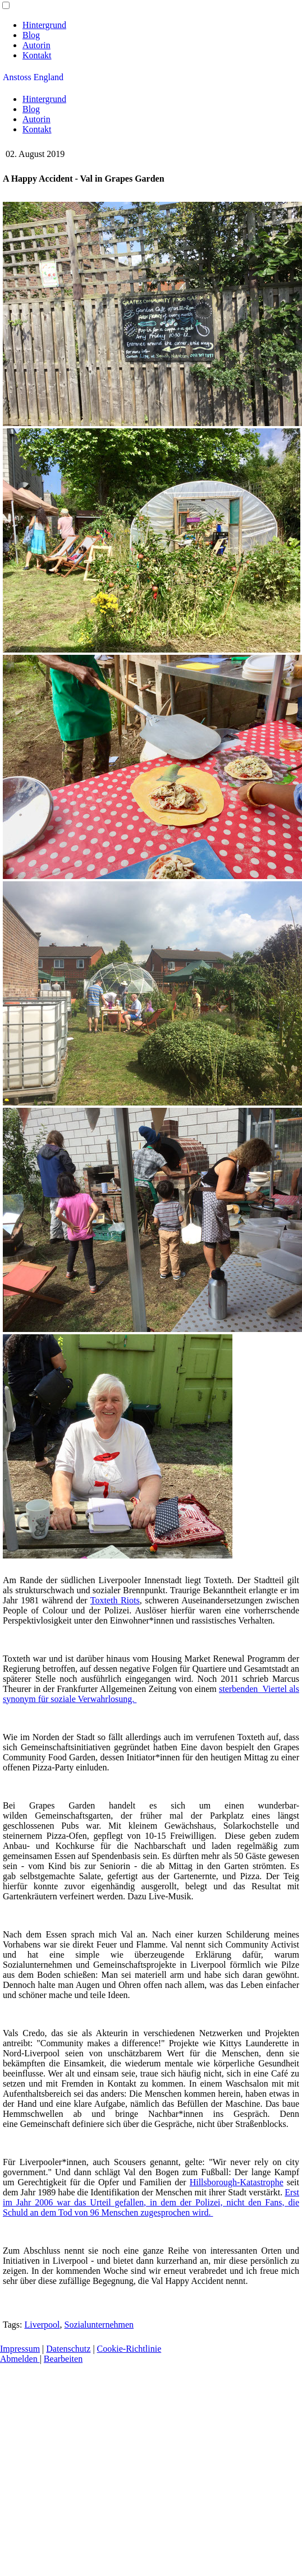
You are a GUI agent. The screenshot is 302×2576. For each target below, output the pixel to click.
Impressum (20, 2348)
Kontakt (37, 55)
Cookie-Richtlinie (129, 2348)
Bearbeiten (63, 2359)
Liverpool (42, 2324)
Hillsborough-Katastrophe (236, 2182)
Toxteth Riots (115, 1600)
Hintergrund (44, 25)
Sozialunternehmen (99, 2324)
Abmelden (20, 2359)
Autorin (36, 45)
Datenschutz (68, 2348)
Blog (31, 35)
